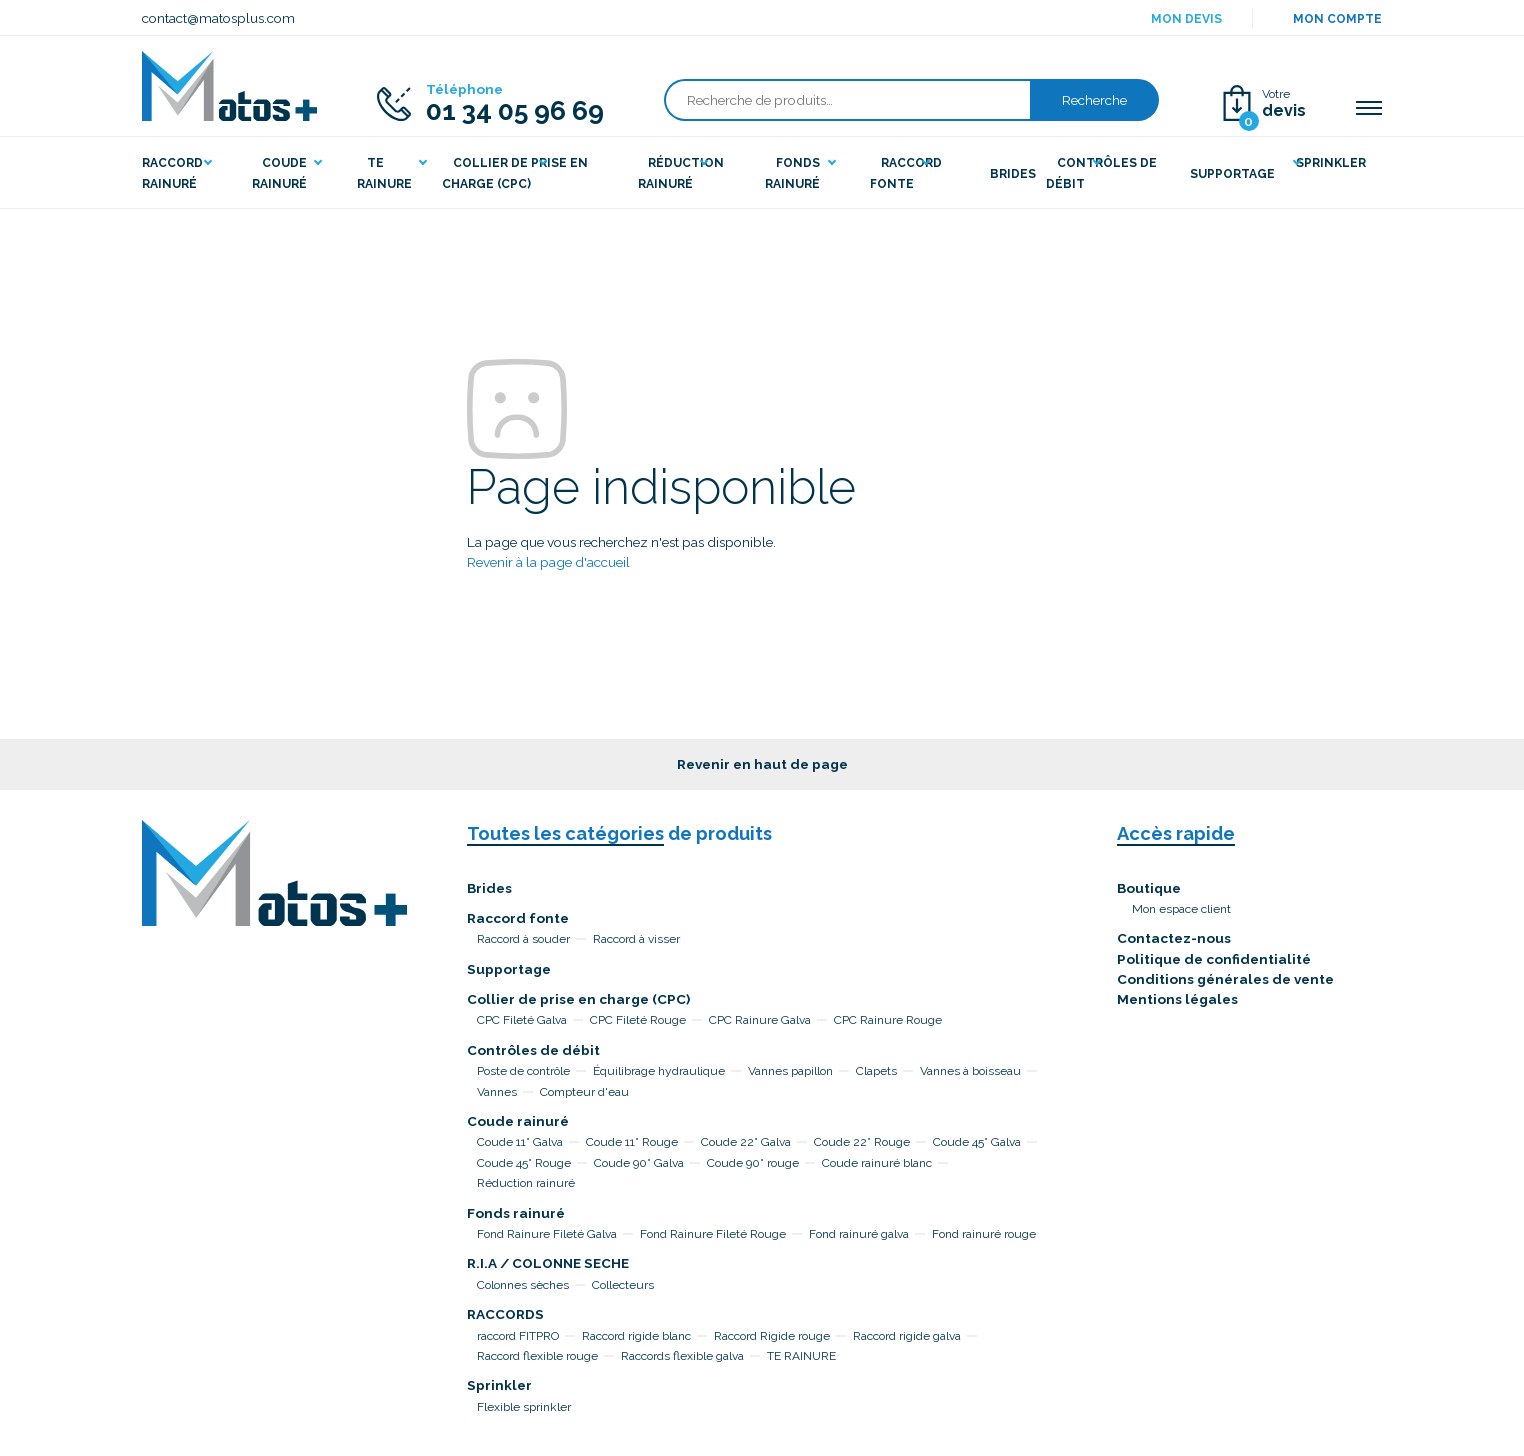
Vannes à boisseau (970, 1071)
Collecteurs (623, 1285)
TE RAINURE (801, 1356)
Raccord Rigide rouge (772, 1336)
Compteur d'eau (584, 1092)
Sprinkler (499, 1385)
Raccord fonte (518, 918)
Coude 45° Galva (977, 1142)
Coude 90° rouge (753, 1163)
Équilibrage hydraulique (659, 1071)
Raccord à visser (636, 939)
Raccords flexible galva (682, 1356)
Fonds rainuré (516, 1213)
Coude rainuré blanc (877, 1163)
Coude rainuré (518, 1121)
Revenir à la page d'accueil (548, 562)
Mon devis (1186, 19)
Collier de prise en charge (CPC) (578, 999)
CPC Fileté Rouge (638, 1020)
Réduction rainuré (526, 1183)
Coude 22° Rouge (862, 1142)
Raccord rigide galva (907, 1336)
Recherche (1094, 100)
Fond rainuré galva (859, 1234)
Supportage (509, 969)
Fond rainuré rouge (984, 1234)
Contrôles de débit (533, 1050)
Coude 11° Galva (520, 1142)
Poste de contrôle (523, 1071)
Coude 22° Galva (746, 1142)
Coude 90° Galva (639, 1163)
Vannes (497, 1092)
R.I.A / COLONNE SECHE (548, 1263)
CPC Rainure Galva (760, 1020)
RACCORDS (505, 1314)
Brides (489, 888)
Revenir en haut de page (762, 764)
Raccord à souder (523, 939)
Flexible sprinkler (524, 1407)
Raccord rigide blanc (636, 1336)
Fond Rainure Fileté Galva (547, 1234)
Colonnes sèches (523, 1285)
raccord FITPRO (518, 1336)
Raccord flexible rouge (537, 1356)
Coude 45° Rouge (524, 1163)
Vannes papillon (790, 1071)
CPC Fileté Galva (522, 1020)
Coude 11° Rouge (632, 1142)
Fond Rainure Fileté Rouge (713, 1234)
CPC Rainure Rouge (888, 1020)
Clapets (876, 1071)
